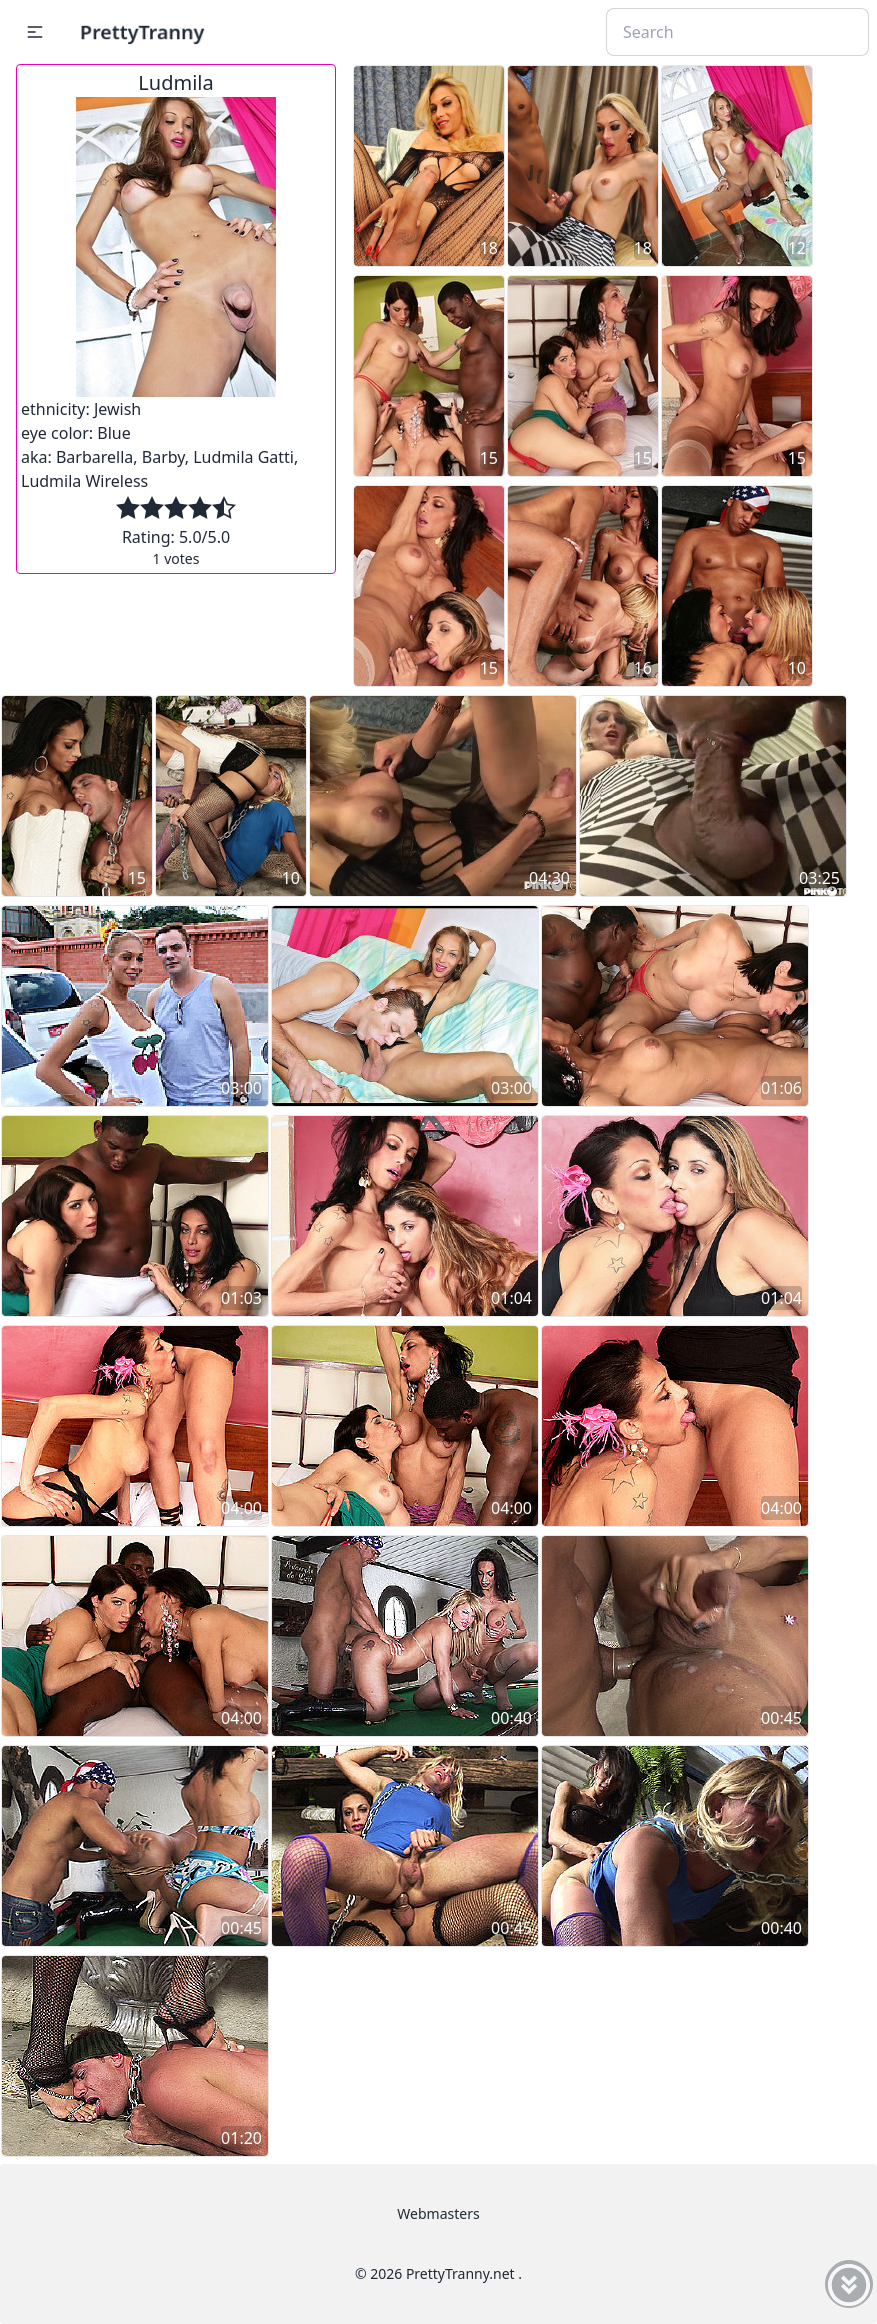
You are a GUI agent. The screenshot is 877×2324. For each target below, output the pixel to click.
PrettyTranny (142, 31)
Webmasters (438, 2213)
